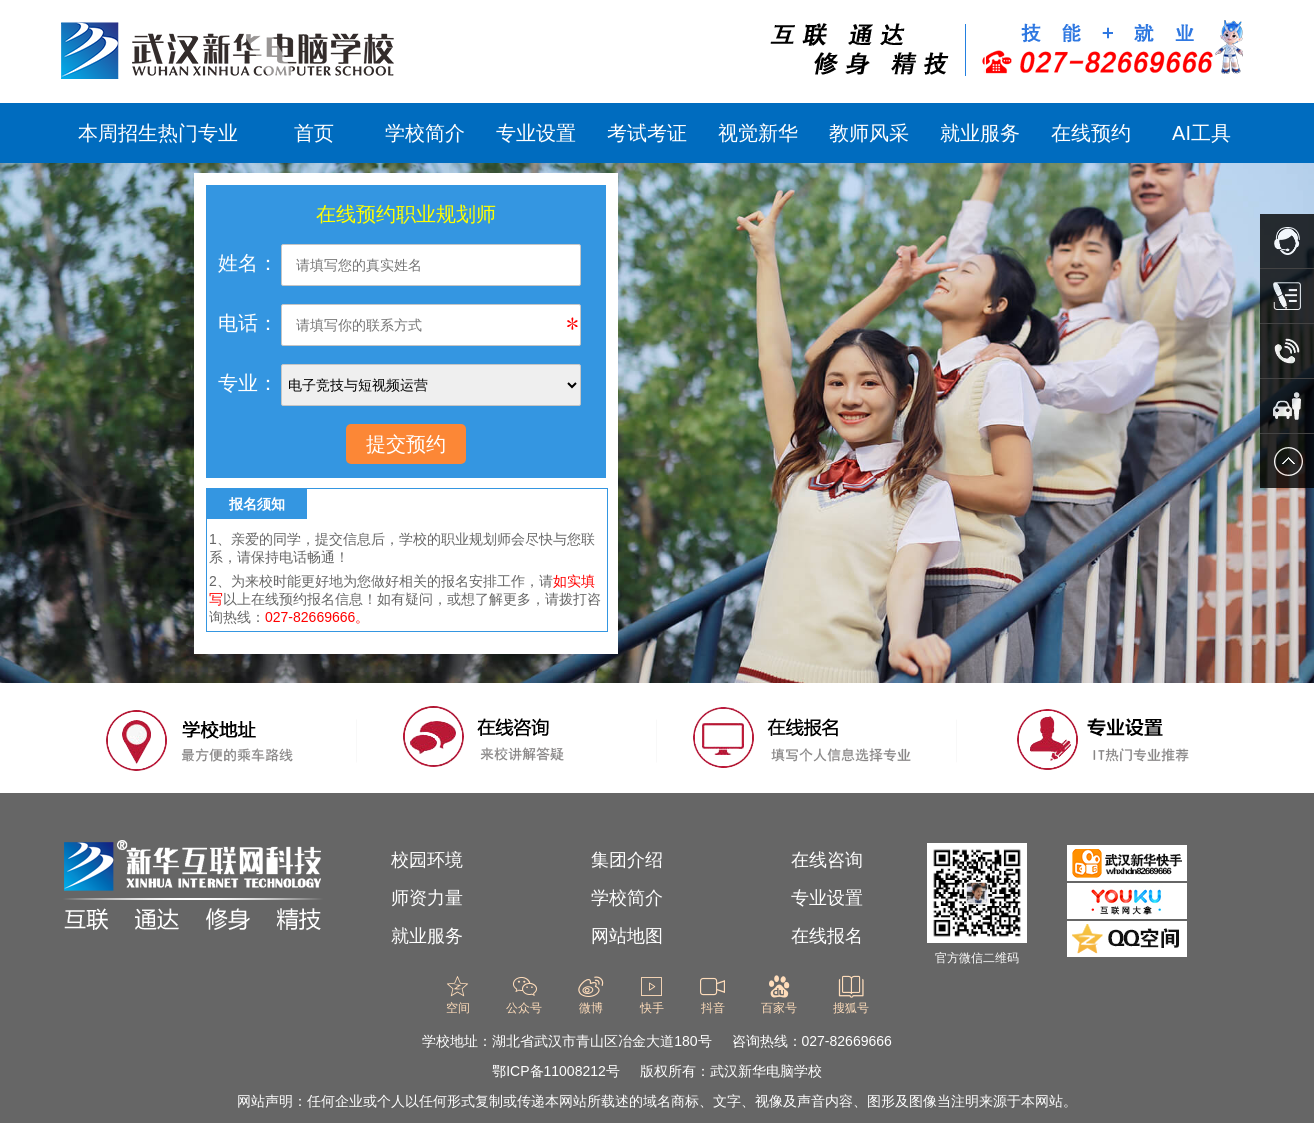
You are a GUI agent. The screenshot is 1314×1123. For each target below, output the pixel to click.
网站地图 (627, 936)
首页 (314, 133)
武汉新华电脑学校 (766, 1071)
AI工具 (1201, 133)
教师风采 (869, 133)
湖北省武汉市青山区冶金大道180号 (601, 1041)
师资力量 (427, 898)
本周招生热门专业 (158, 133)
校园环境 (427, 860)
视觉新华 (758, 133)
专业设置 (536, 133)
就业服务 (980, 133)
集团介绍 (627, 860)
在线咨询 (827, 860)
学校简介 (425, 133)
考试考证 (647, 133)
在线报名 (827, 936)
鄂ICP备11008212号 (556, 1071)
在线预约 (1091, 133)
